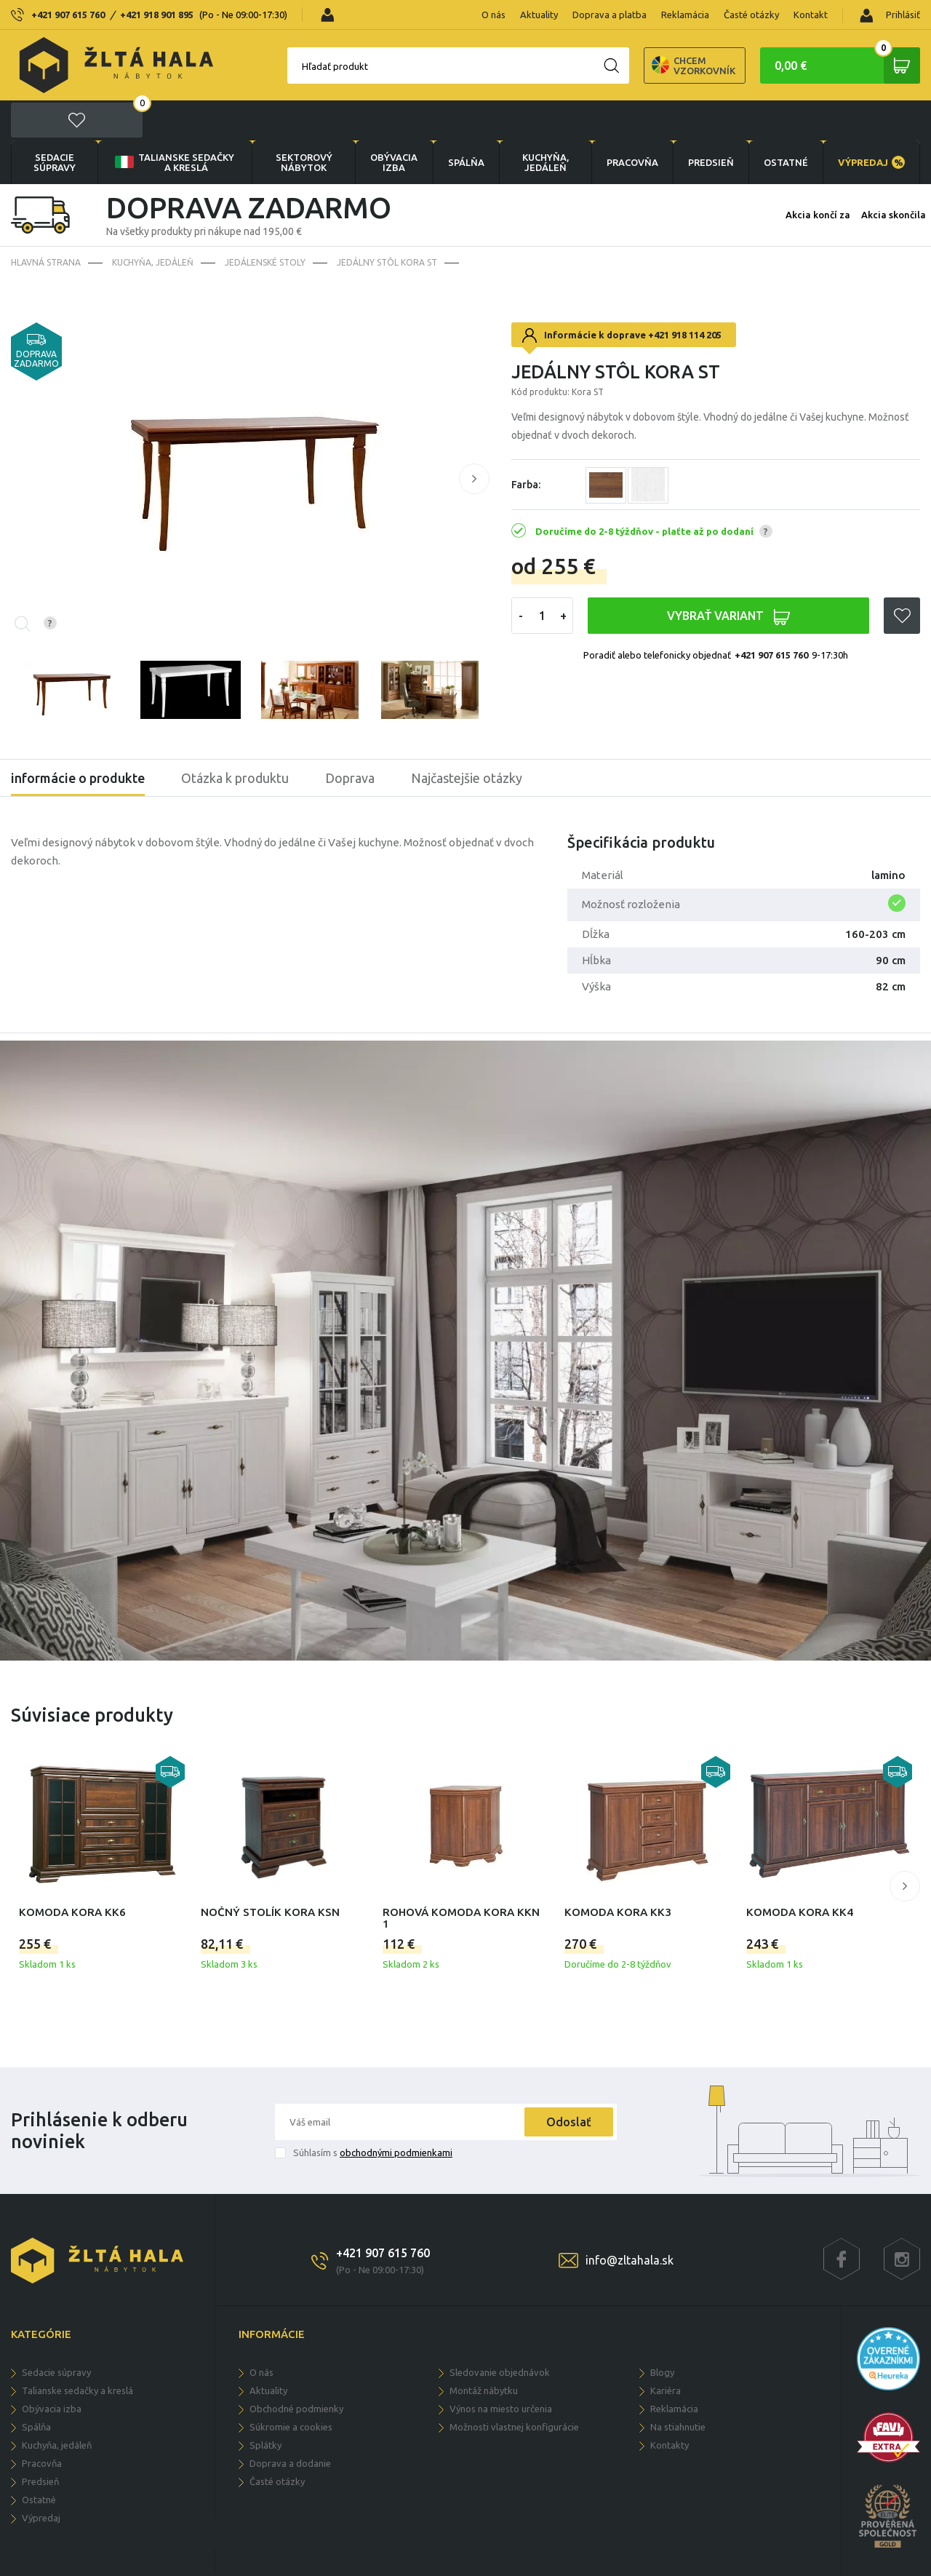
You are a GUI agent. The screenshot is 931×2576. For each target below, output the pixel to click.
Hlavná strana (46, 222)
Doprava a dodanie (290, 2423)
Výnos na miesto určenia (500, 2369)
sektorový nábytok (304, 122)
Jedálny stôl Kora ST (387, 222)
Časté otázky (751, 14)
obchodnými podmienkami (396, 2112)
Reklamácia (685, 14)
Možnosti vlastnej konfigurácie (514, 2387)
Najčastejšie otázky (466, 738)
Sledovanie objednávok (499, 2332)
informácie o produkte (78, 738)
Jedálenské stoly (265, 222)
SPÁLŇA (466, 122)
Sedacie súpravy (54, 122)
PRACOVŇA (632, 122)
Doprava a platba (609, 14)
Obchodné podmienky (296, 2369)
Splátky (265, 2405)
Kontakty (669, 2405)
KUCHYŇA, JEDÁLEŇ (545, 122)
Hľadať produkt (284, 66)
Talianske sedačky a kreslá (173, 122)
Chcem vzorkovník (642, 65)
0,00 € (847, 65)
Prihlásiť (890, 16)
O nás (494, 14)
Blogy (662, 2332)
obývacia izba (393, 122)
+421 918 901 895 (156, 14)
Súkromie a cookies (290, 2387)
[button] (474, 439)
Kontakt (811, 14)
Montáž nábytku (483, 2350)
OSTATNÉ (786, 122)
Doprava (350, 738)
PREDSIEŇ (711, 122)
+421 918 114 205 (685, 295)
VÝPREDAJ (871, 122)
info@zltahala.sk (630, 2220)
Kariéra (665, 2350)
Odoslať (568, 2081)
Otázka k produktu (235, 738)
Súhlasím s (372, 2112)
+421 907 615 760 (68, 14)
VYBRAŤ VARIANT (728, 577)
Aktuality (539, 14)
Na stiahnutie (678, 2387)
